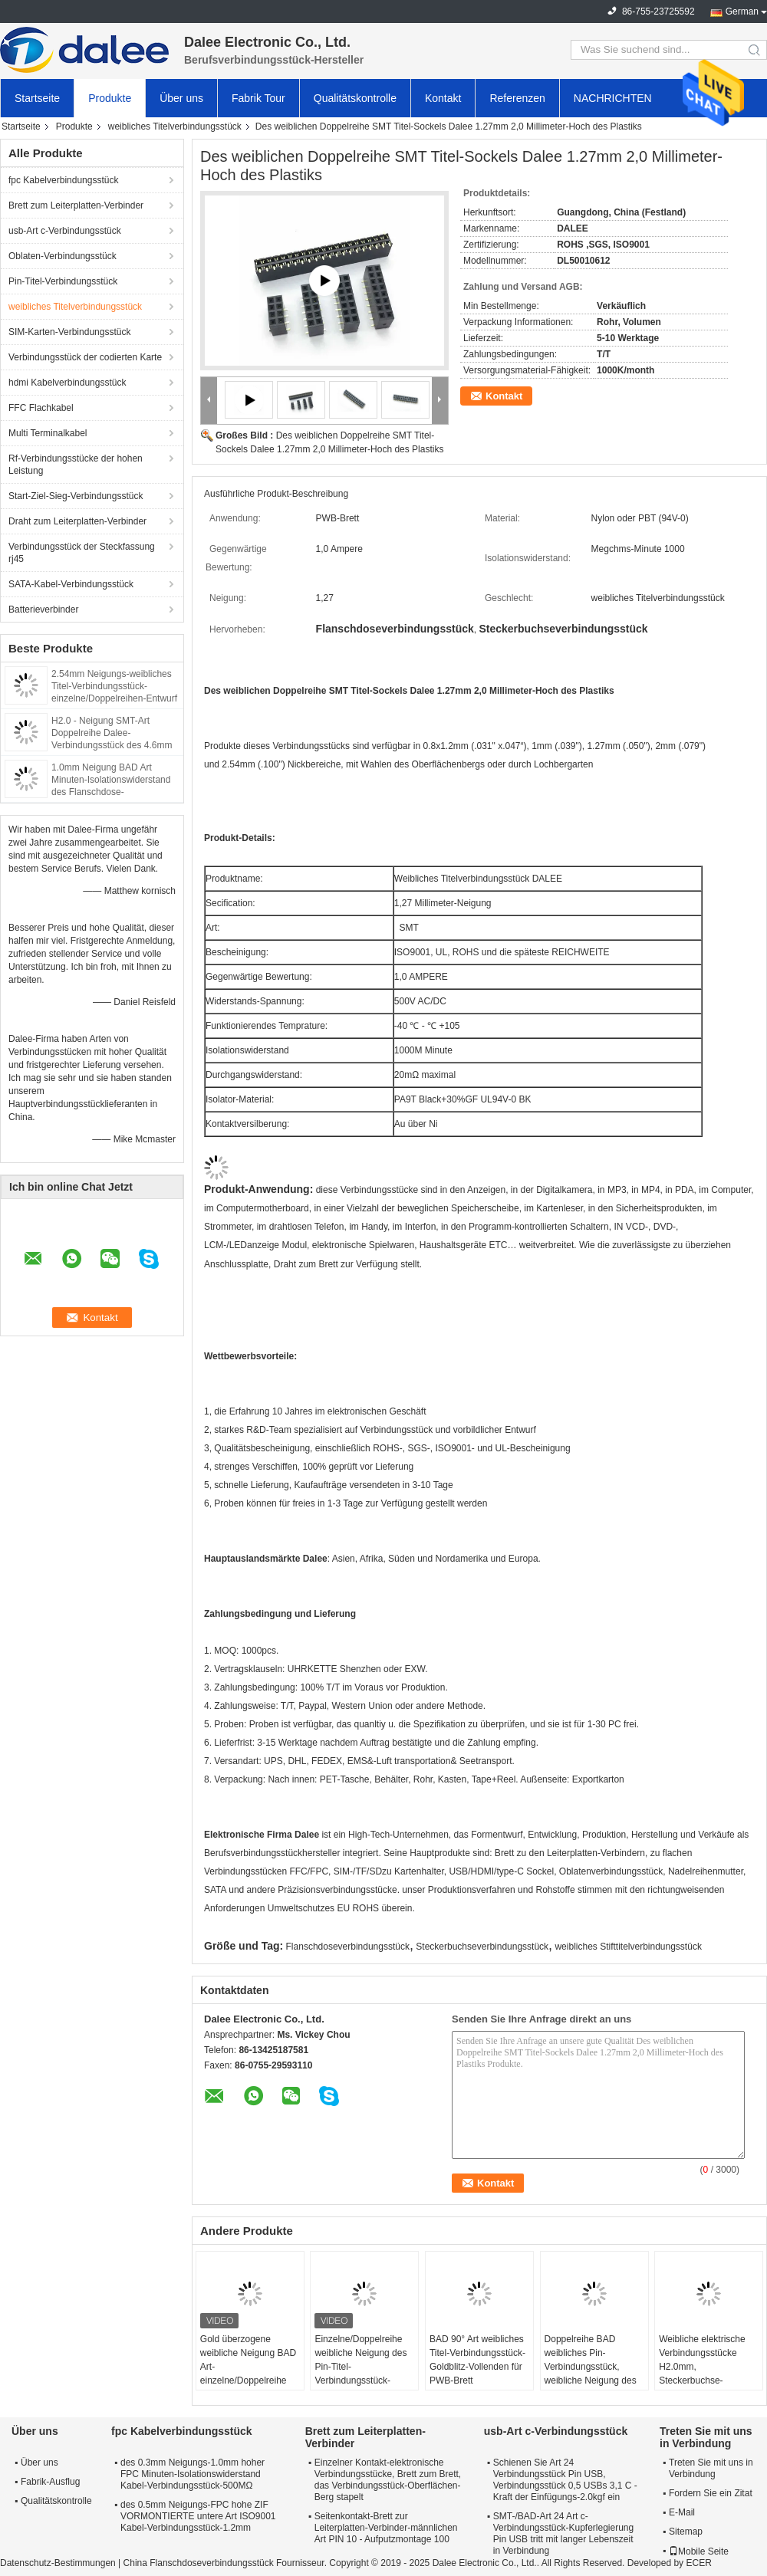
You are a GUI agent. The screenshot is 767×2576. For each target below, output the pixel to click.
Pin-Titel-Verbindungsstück (62, 281)
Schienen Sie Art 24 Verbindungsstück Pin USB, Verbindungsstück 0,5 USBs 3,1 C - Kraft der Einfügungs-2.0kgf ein (565, 2479)
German (742, 11)
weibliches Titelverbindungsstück (175, 126)
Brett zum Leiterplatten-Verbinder (75, 205)
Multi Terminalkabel (47, 433)
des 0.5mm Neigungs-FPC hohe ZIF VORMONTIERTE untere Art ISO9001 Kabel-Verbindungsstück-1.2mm (198, 2516)
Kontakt (443, 98)
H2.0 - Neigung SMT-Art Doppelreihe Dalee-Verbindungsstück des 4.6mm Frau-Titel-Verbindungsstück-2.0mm (111, 745)
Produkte (109, 98)
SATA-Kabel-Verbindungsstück (70, 584)
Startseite (37, 98)
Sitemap (686, 2531)
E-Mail (682, 2512)
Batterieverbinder (43, 609)
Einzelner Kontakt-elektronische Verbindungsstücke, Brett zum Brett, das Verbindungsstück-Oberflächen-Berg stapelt (387, 2479)
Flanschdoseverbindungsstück (348, 1946)
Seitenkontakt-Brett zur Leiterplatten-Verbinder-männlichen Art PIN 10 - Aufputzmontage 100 (386, 2528)
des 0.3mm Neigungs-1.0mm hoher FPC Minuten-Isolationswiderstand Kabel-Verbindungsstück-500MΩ (192, 2474)
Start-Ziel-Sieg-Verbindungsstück (75, 496)
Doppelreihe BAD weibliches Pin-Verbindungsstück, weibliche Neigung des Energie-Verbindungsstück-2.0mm (591, 2380)
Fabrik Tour (258, 98)
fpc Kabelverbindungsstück (63, 180)
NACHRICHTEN (613, 98)
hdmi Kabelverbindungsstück (67, 382)
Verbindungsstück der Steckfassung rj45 (81, 552)
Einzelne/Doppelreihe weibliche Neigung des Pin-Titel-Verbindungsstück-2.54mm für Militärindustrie (360, 2373)
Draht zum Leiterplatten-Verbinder (77, 521)
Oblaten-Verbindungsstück (62, 256)
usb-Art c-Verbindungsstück (64, 230)
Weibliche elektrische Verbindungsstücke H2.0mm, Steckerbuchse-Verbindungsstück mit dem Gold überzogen (702, 2373)
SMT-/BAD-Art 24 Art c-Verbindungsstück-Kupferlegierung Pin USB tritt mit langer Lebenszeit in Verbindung (563, 2533)
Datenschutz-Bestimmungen (58, 2563)
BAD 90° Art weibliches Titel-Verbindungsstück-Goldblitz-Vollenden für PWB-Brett (477, 2360)
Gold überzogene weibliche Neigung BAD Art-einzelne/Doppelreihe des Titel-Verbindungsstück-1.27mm (248, 2380)
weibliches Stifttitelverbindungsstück (628, 1946)
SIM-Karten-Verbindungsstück (69, 332)
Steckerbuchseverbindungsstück (482, 1946)
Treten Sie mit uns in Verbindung (711, 2468)
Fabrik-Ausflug (50, 2481)
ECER (698, 2563)
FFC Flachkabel (41, 407)
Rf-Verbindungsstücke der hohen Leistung (75, 464)
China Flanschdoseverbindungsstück (198, 2563)
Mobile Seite (699, 2551)
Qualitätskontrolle (355, 98)
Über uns (181, 98)
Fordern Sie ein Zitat (710, 2493)
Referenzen (517, 98)
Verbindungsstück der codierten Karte (85, 357)
